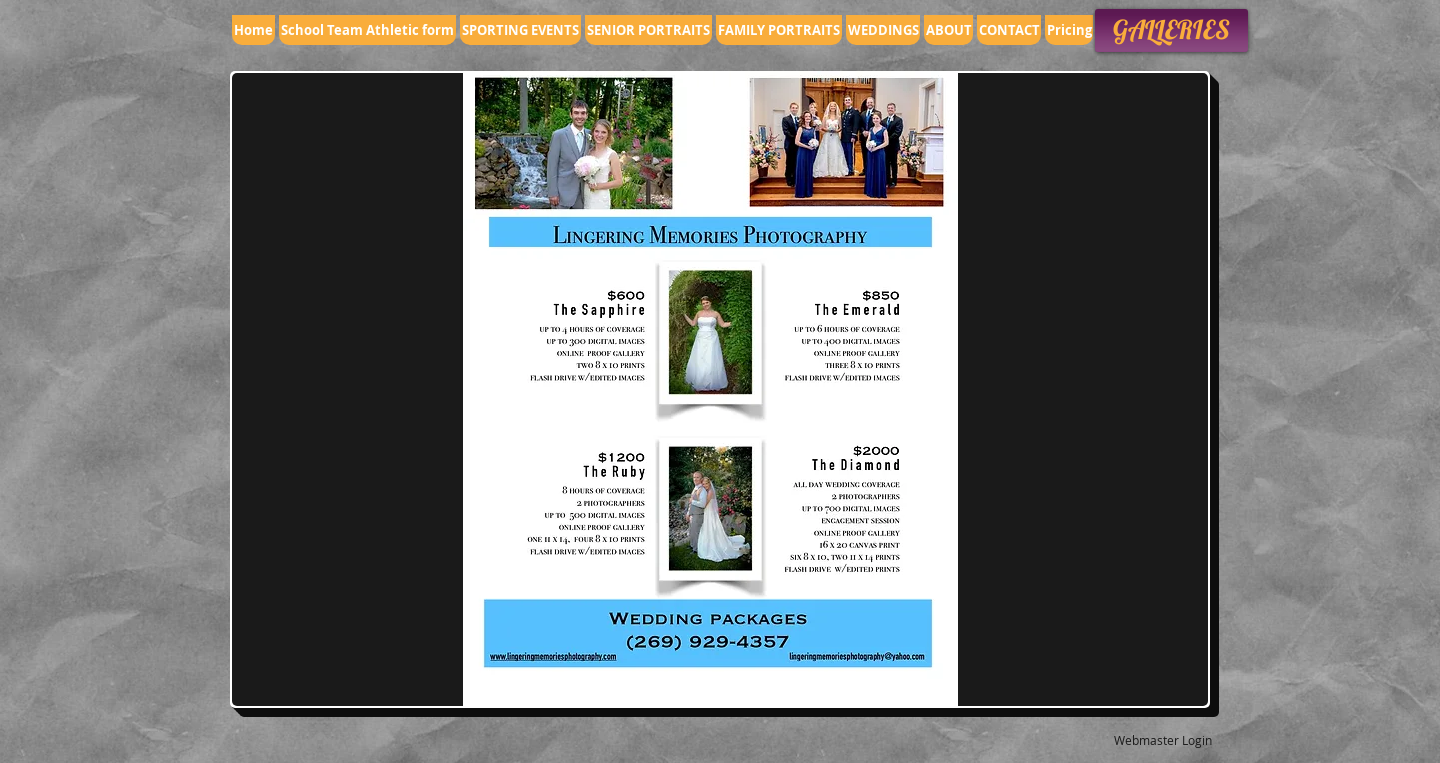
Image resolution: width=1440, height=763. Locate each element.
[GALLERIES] (1171, 30)
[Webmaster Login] (1162, 740)
